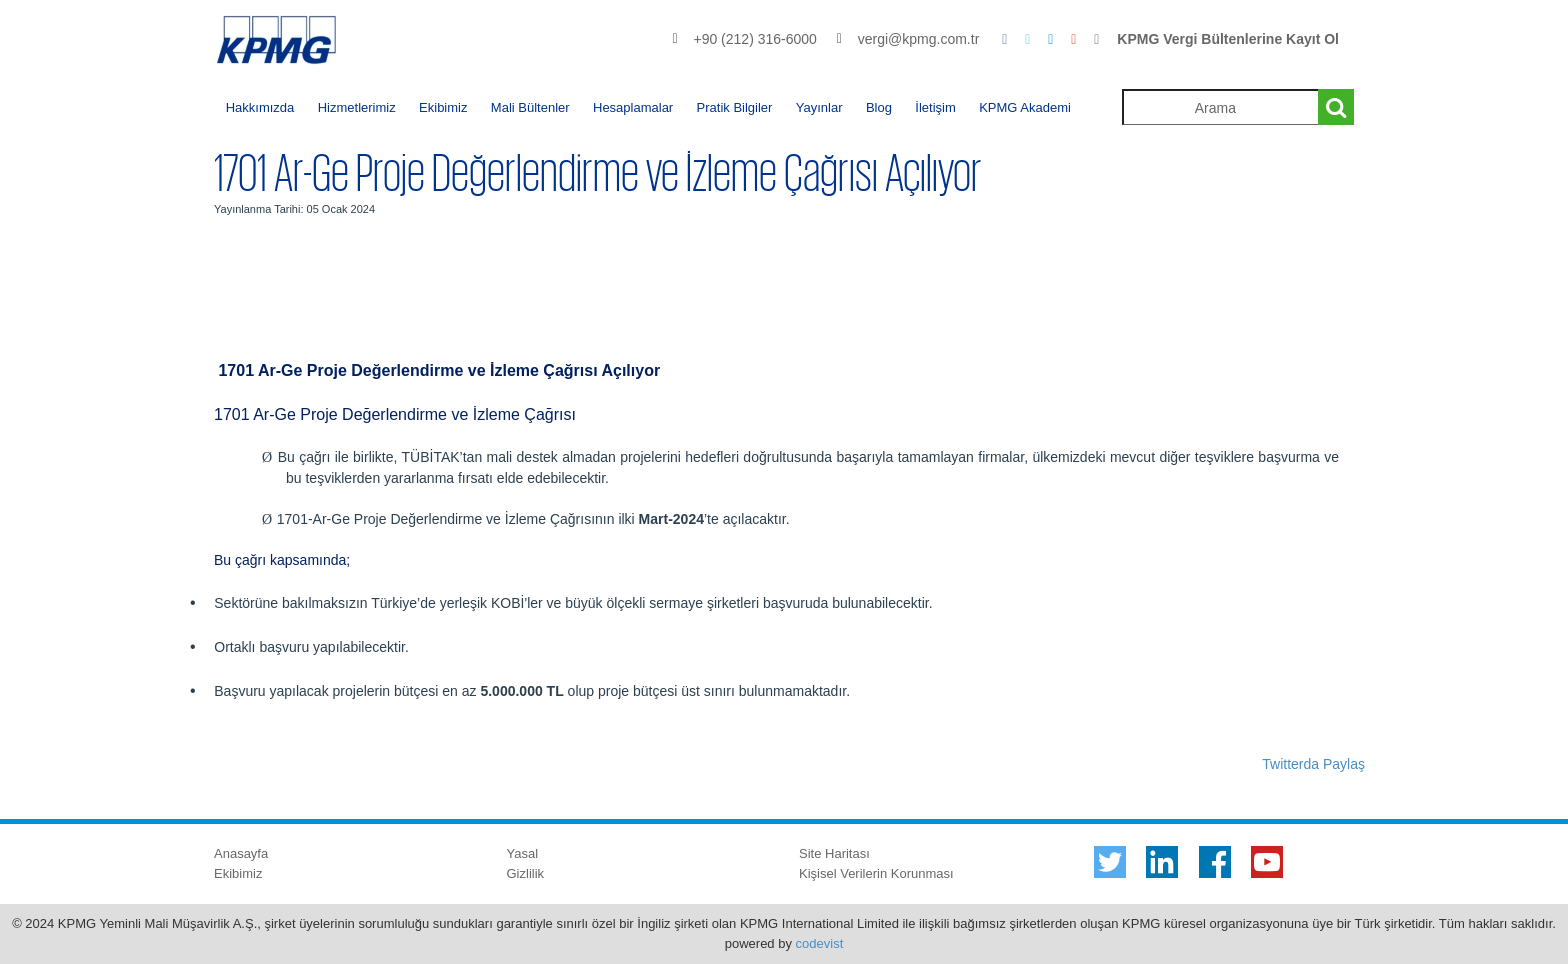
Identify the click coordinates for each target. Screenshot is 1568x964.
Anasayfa (241, 853)
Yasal (523, 853)
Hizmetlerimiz (357, 107)
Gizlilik (526, 873)
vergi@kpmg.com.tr (919, 39)
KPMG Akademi (1025, 107)
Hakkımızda (260, 107)
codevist (820, 943)
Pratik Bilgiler (735, 107)
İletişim (935, 107)
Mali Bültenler (530, 107)
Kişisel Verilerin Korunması (876, 873)
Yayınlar (819, 107)
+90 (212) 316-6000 (754, 39)
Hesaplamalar (633, 107)
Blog (879, 107)
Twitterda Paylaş (1313, 764)
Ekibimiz (443, 107)
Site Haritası (834, 853)
